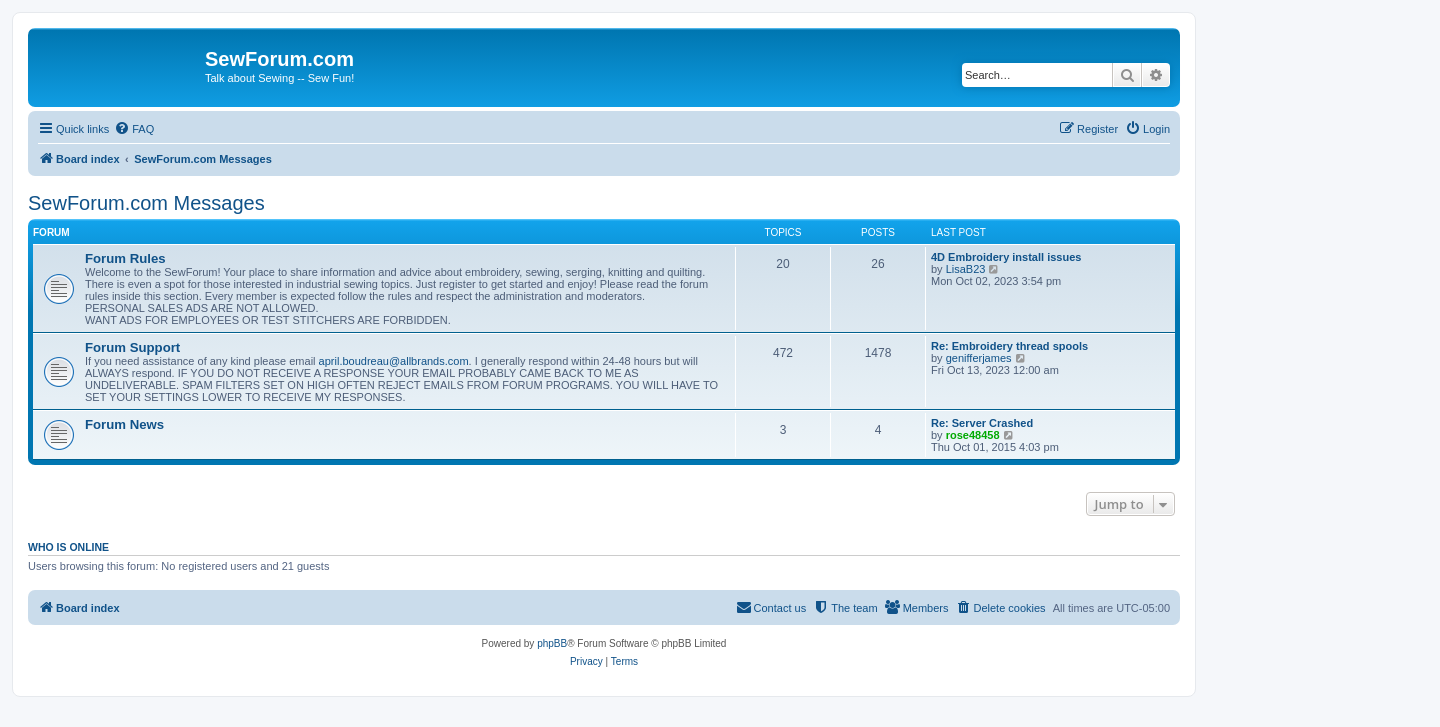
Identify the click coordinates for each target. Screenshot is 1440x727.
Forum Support (132, 347)
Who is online (68, 547)
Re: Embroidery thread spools (1009, 346)
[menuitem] (134, 129)
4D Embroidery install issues (1006, 257)
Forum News (124, 424)
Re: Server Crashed (982, 423)
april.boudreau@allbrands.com (394, 361)
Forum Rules (125, 258)
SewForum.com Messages (146, 203)
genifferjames (979, 358)
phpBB (552, 643)
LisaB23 (966, 269)
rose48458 (973, 435)
